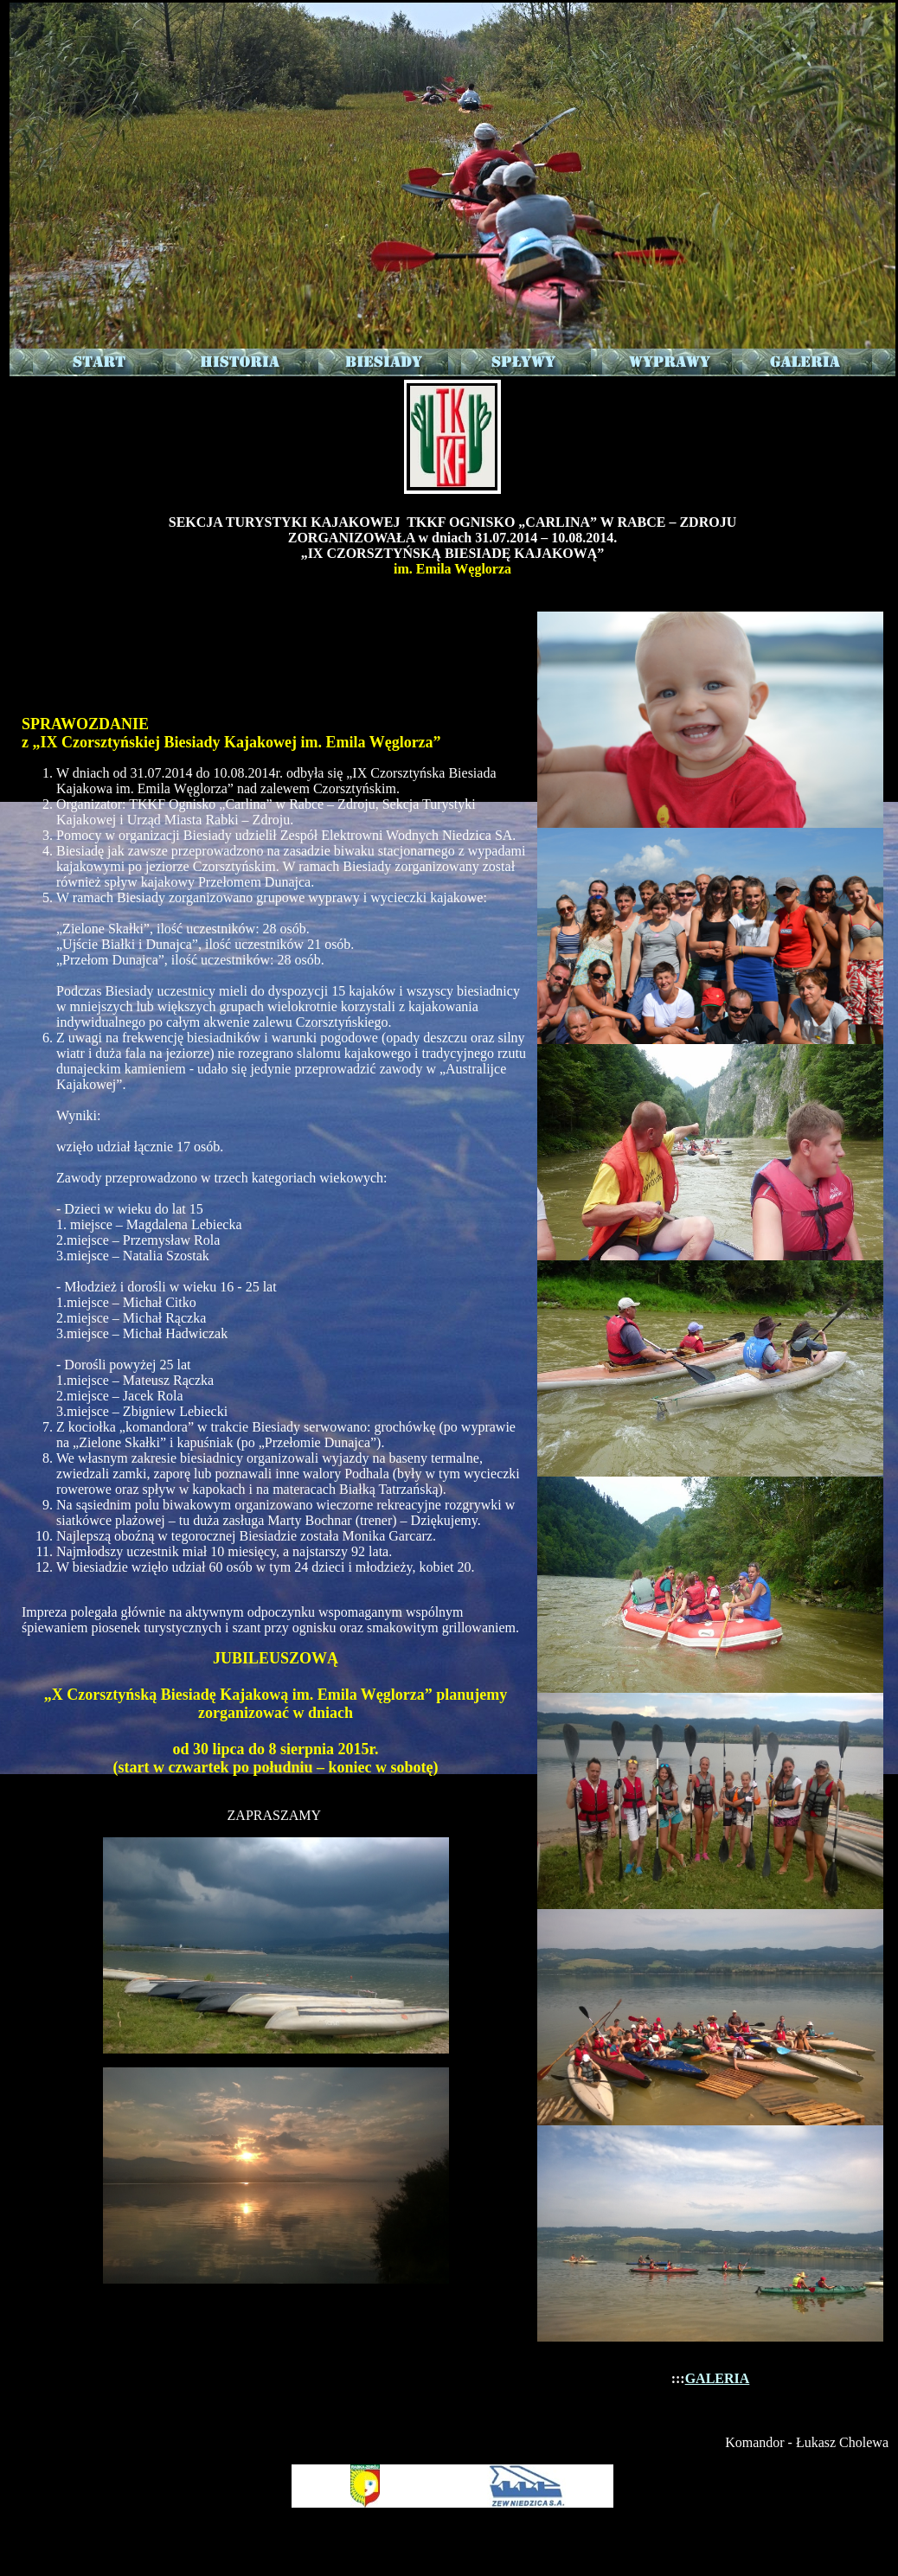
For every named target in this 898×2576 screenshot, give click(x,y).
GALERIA (717, 2378)
